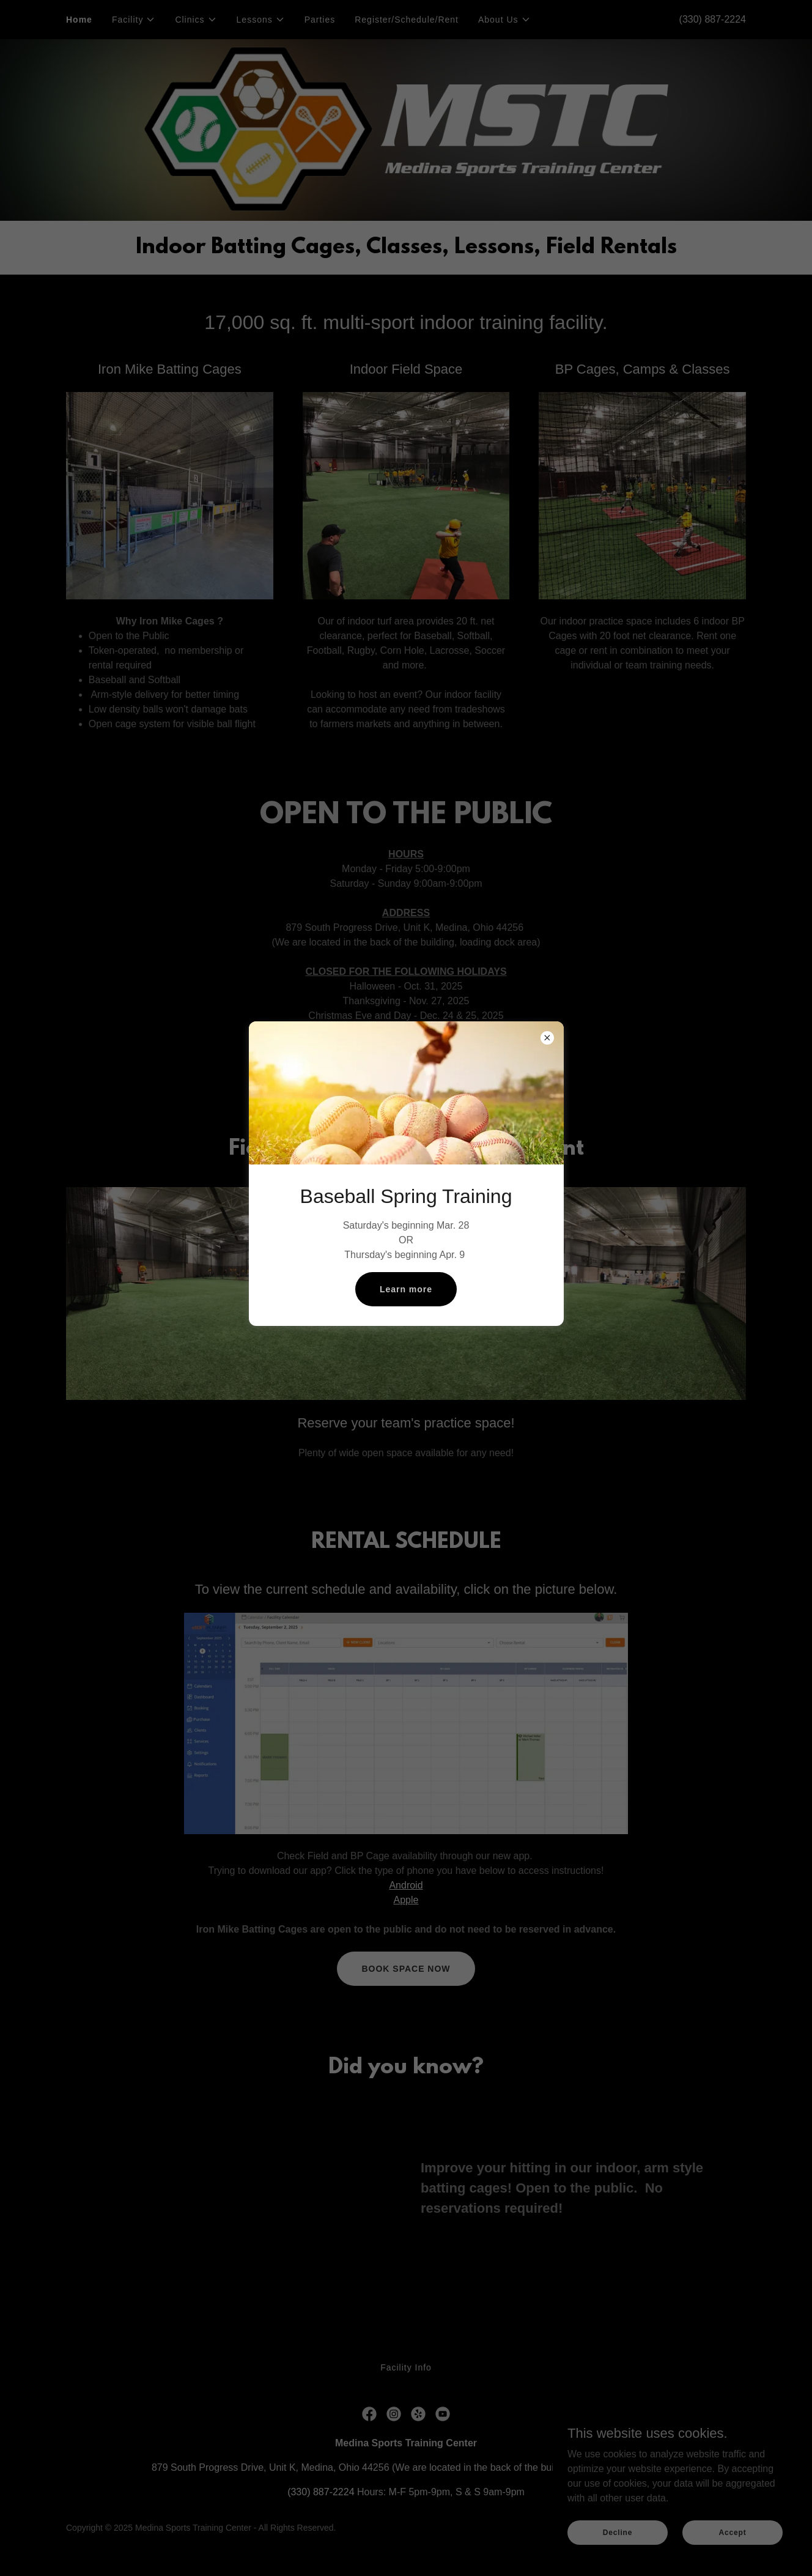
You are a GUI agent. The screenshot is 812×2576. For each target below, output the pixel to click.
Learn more (406, 1289)
